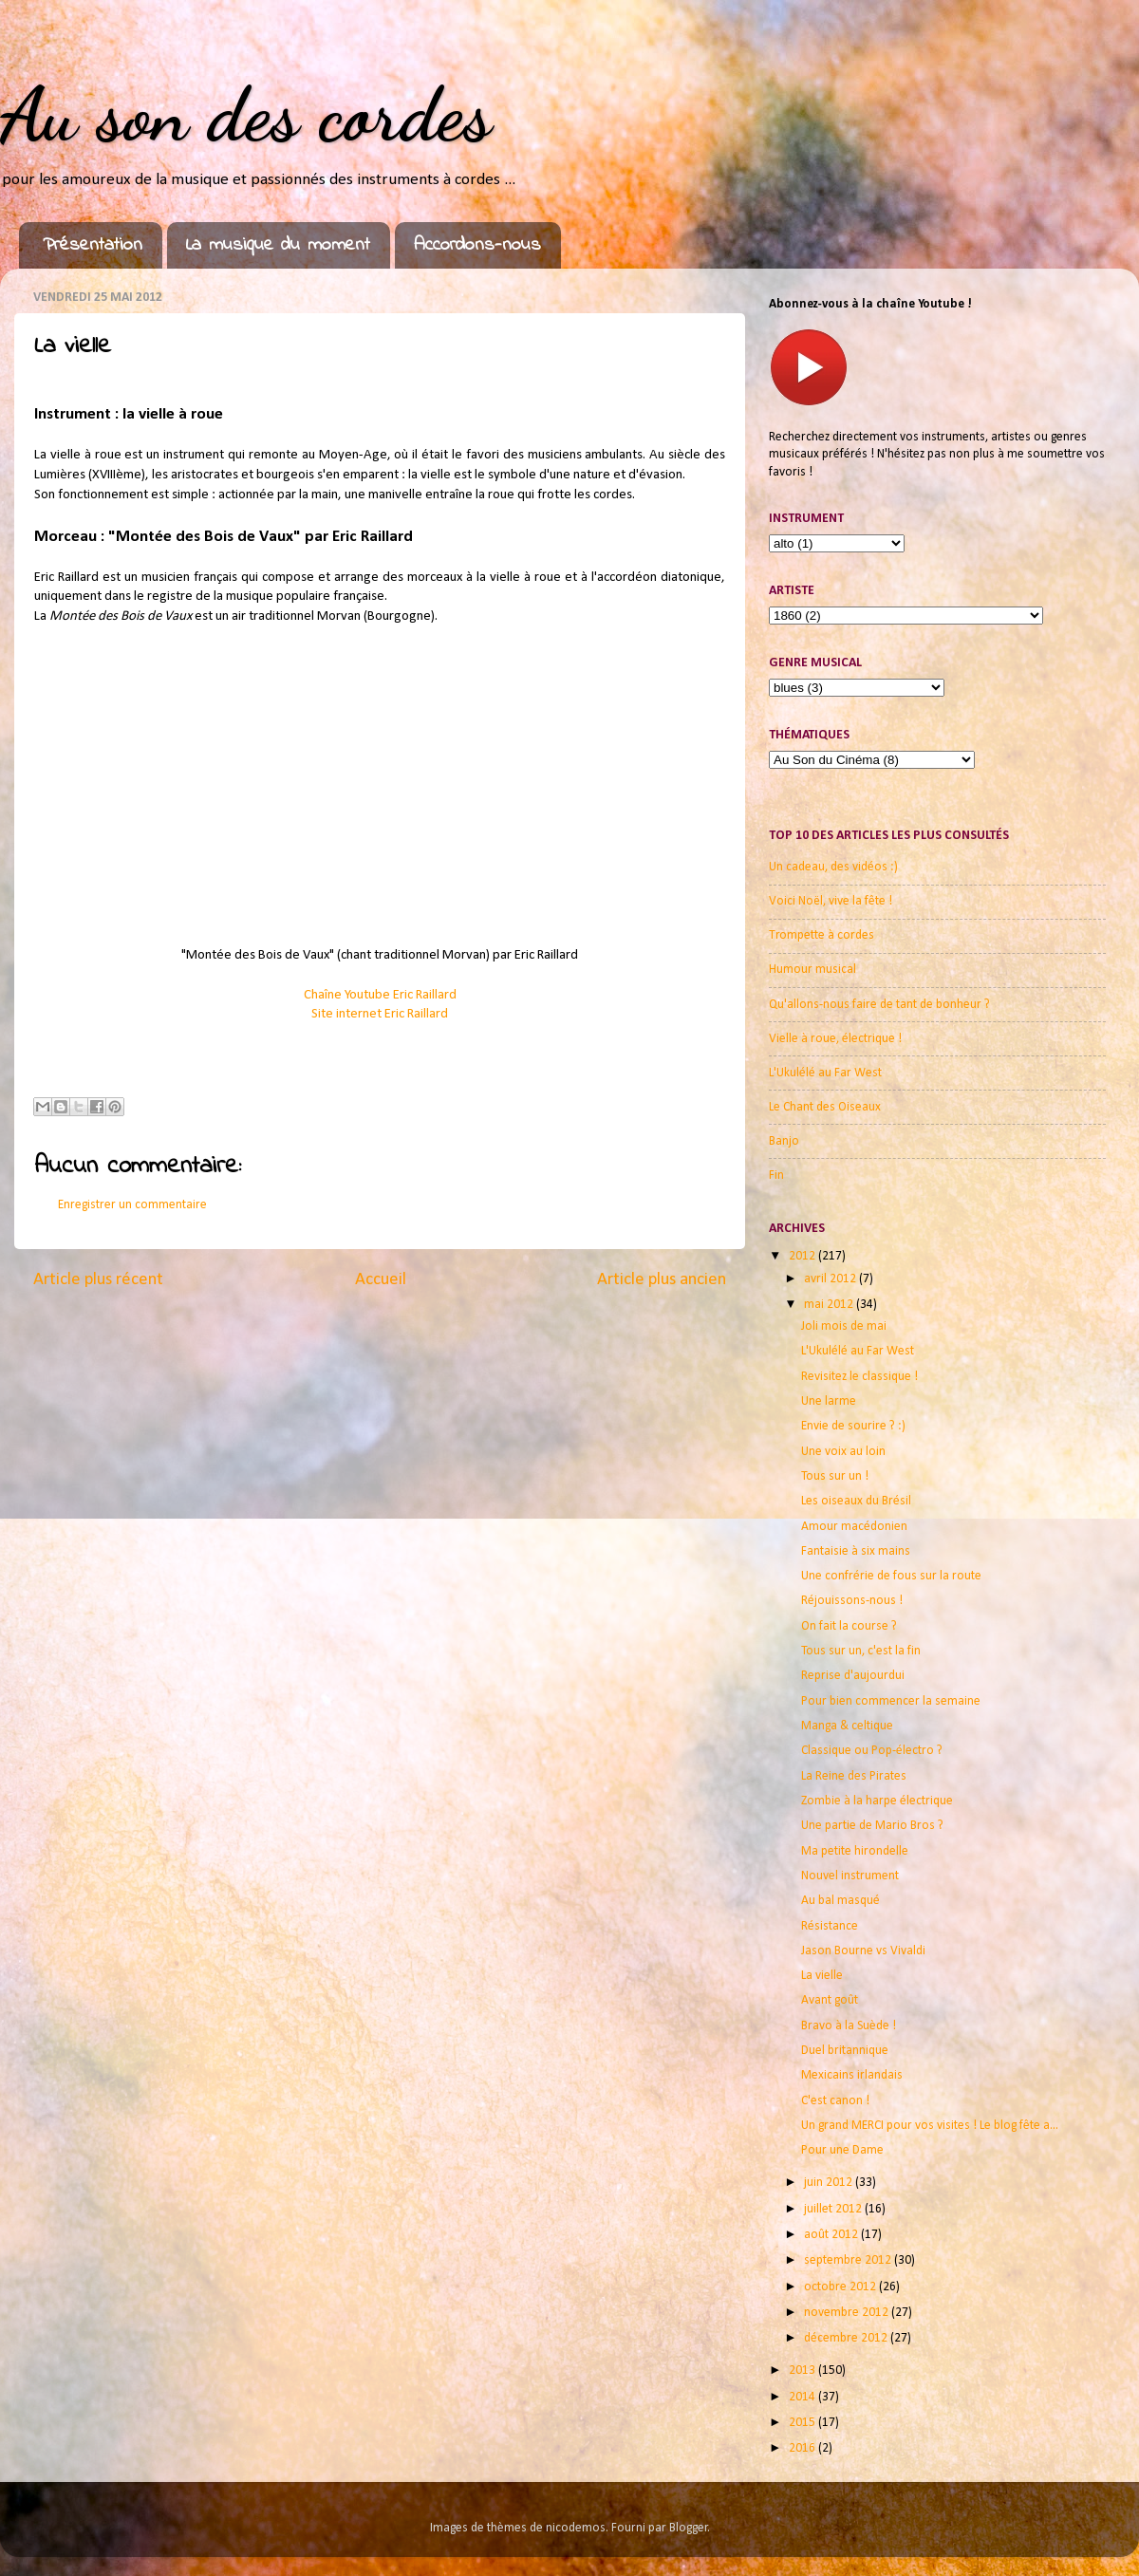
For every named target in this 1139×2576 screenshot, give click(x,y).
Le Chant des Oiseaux (825, 1107)
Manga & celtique (847, 1726)
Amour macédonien (854, 1527)
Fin (776, 1175)
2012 (803, 1256)
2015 (803, 2423)
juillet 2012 (834, 2209)
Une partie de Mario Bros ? (872, 1826)
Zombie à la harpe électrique (877, 1801)
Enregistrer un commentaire (132, 1205)
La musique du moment (278, 245)
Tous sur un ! (834, 1476)
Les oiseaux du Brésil (856, 1501)
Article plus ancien (661, 1280)
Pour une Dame (842, 2150)
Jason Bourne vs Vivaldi (863, 1951)
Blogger (688, 2528)
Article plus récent (98, 1280)
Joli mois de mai (844, 1326)
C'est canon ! (835, 2101)
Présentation (92, 245)
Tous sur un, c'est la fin (861, 1651)
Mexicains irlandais (852, 2075)
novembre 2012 (847, 2312)
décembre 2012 (847, 2338)
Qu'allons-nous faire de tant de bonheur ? (879, 1005)
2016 (803, 2448)
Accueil (380, 1280)
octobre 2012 (841, 2287)
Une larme (828, 1401)
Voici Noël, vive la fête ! (830, 901)
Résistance (829, 1926)
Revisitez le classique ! (859, 1377)
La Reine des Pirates (853, 1776)
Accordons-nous (477, 245)
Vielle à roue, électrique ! (835, 1039)
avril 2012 (831, 1279)
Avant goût (829, 2000)
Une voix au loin (843, 1452)
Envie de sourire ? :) (853, 1426)
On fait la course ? (849, 1626)
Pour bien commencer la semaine (890, 1701)
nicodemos (576, 2528)
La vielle (822, 1975)
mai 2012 (830, 1304)
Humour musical (812, 969)
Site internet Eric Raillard (379, 1014)
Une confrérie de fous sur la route (891, 1576)
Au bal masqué (840, 1901)
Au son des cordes (246, 113)
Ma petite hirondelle (854, 1851)
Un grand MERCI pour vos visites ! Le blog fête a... (929, 2125)
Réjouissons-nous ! (852, 1601)
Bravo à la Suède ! (848, 2026)
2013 (803, 2370)
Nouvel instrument (850, 1876)
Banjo (784, 1141)
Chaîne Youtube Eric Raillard (380, 995)
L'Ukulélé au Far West (825, 1073)
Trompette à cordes (821, 935)
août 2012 (832, 2235)
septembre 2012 (849, 2260)
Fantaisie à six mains (855, 1551)
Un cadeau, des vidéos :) (833, 867)
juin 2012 (829, 2182)
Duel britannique (844, 2050)
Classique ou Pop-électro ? (872, 1751)
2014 (803, 2397)
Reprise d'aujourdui (853, 1676)
